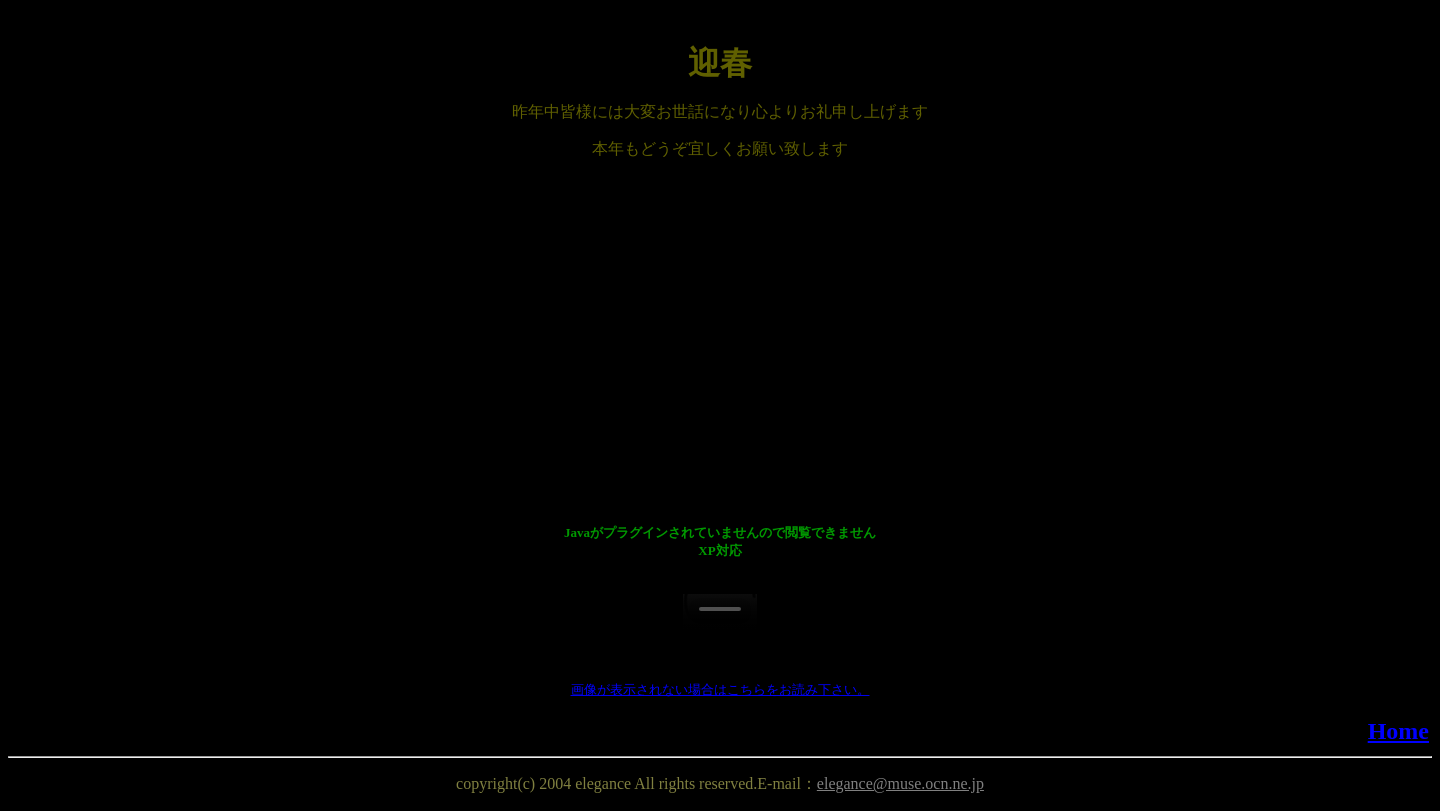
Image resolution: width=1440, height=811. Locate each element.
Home (1398, 731)
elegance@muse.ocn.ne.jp (900, 783)
